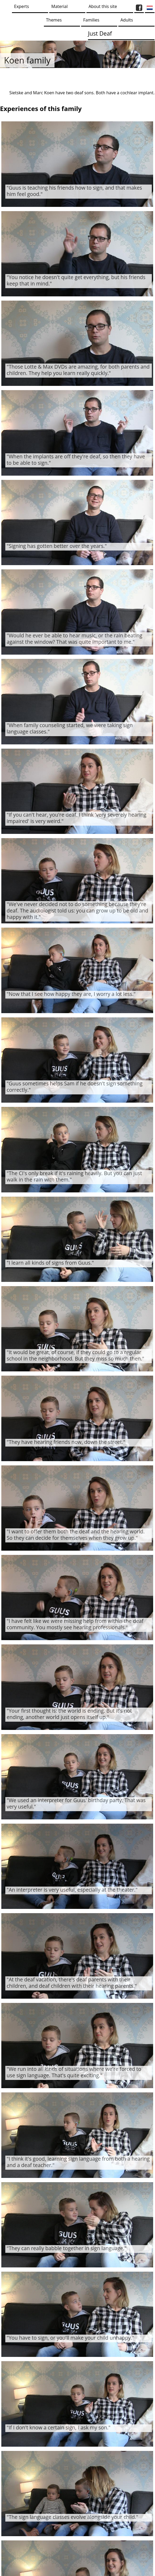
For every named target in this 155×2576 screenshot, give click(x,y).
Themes (54, 20)
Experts (21, 6)
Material (59, 6)
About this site (103, 6)
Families (91, 20)
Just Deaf (100, 33)
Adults (126, 20)
